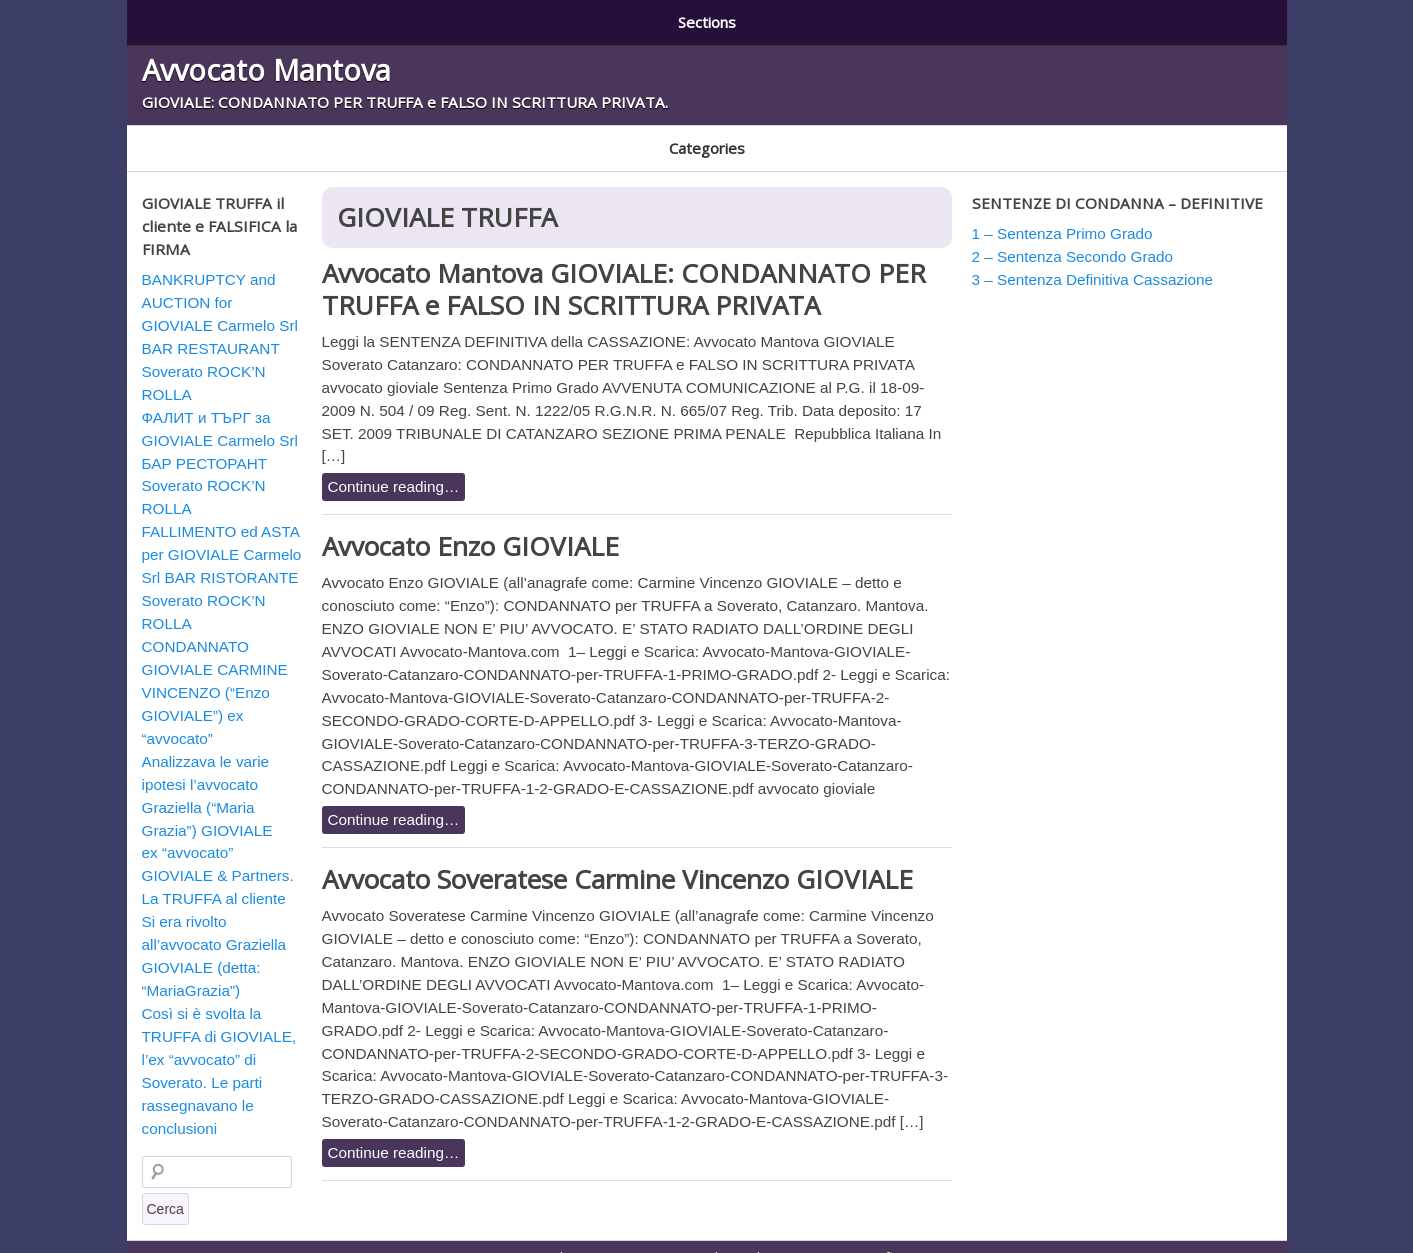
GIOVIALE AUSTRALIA (516, 135)
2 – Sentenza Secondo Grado (461, 18)
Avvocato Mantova (266, 62)
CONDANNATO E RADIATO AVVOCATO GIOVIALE (282, 135)
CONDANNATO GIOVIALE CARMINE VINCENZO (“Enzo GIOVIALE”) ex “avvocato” (215, 672)
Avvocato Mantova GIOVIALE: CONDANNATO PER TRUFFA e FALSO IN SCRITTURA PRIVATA (624, 268)
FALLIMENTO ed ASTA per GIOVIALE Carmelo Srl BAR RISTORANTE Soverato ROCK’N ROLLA (222, 557)
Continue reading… (394, 466)
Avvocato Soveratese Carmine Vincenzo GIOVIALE (617, 859)
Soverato (920, 135)
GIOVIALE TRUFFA (810, 135)
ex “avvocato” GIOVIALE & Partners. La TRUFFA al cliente (218, 855)
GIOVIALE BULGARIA (668, 135)
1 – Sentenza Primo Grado (235, 18)
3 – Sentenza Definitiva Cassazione (717, 18)
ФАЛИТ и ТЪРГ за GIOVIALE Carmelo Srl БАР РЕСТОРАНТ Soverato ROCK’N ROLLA (220, 443)
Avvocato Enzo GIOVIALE (470, 526)
